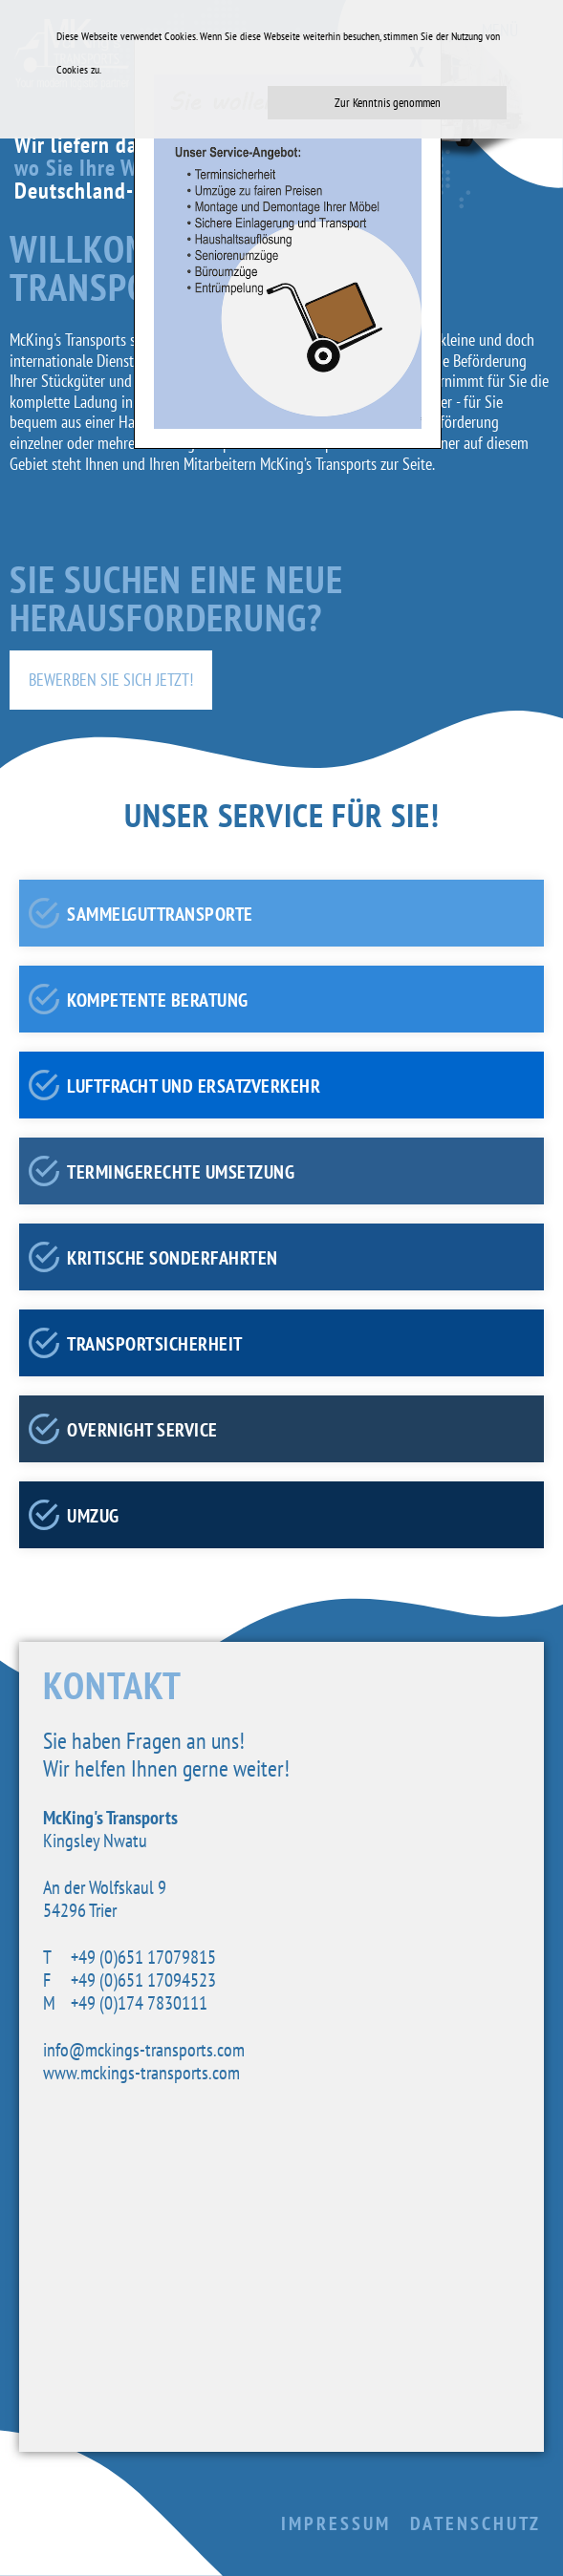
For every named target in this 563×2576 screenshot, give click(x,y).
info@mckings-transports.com (144, 2049)
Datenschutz (475, 2523)
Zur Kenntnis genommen (388, 103)
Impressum (336, 2523)
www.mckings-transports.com (141, 2072)
